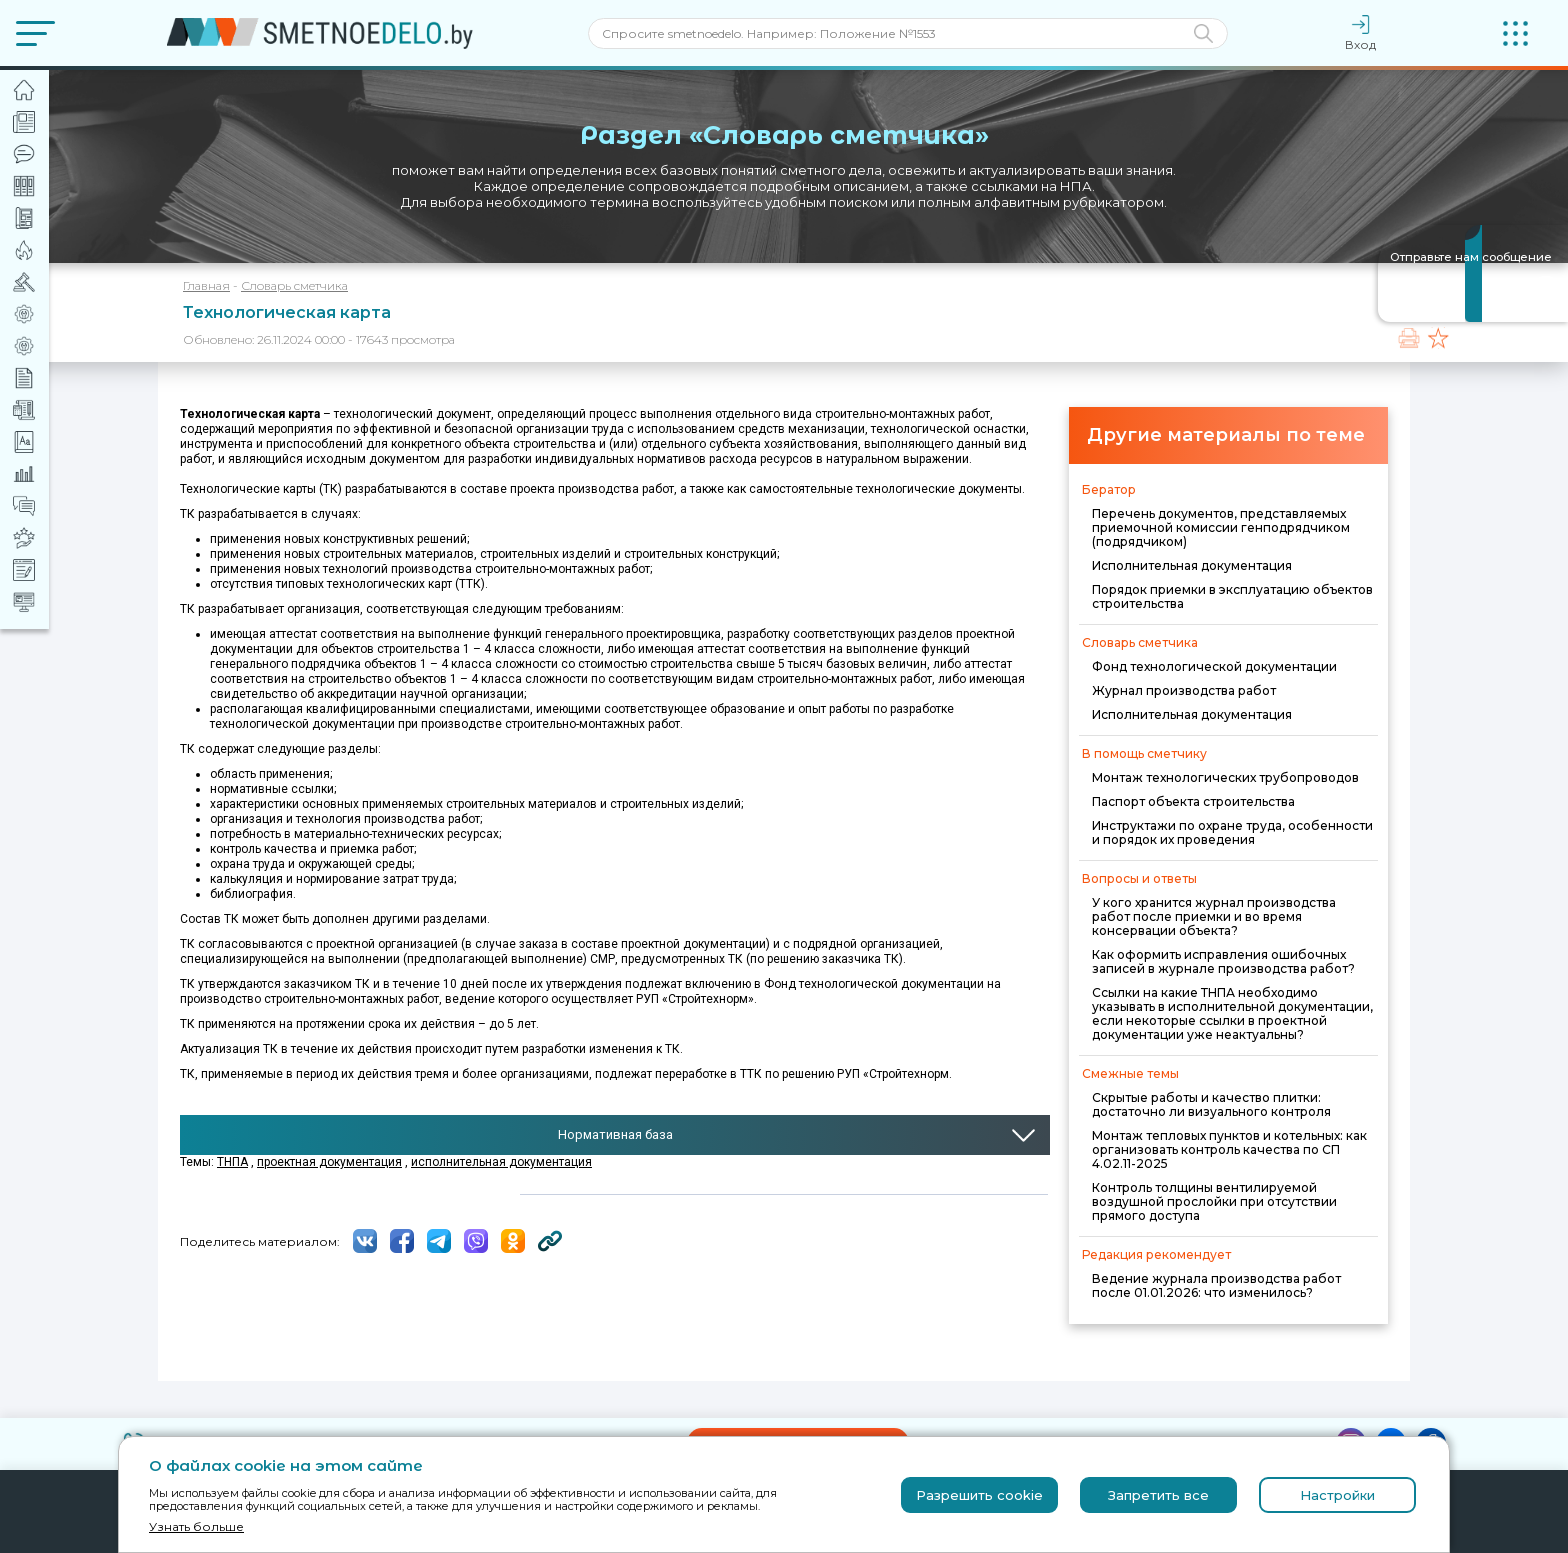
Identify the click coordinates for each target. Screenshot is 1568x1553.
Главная (206, 285)
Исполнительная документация (1192, 565)
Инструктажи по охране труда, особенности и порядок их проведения (1232, 832)
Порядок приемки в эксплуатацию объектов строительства (1232, 596)
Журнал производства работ (1184, 690)
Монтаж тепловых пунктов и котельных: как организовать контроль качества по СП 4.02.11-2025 (1229, 1149)
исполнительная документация (501, 1162)
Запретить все (1158, 1495)
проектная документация (329, 1162)
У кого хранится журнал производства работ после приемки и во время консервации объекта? (1214, 916)
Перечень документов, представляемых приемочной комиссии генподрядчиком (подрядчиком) (1221, 527)
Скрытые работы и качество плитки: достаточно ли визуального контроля (1211, 1104)
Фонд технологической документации (1214, 666)
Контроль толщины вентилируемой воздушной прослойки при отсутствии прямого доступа (1214, 1201)
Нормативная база (615, 1134)
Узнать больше (196, 1526)
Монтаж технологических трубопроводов (1225, 777)
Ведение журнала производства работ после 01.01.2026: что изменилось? (1216, 1285)
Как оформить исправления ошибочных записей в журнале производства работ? (1223, 961)
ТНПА (232, 1162)
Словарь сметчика (294, 285)
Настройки (1337, 1495)
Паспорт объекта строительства (1193, 801)
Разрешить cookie (979, 1495)
